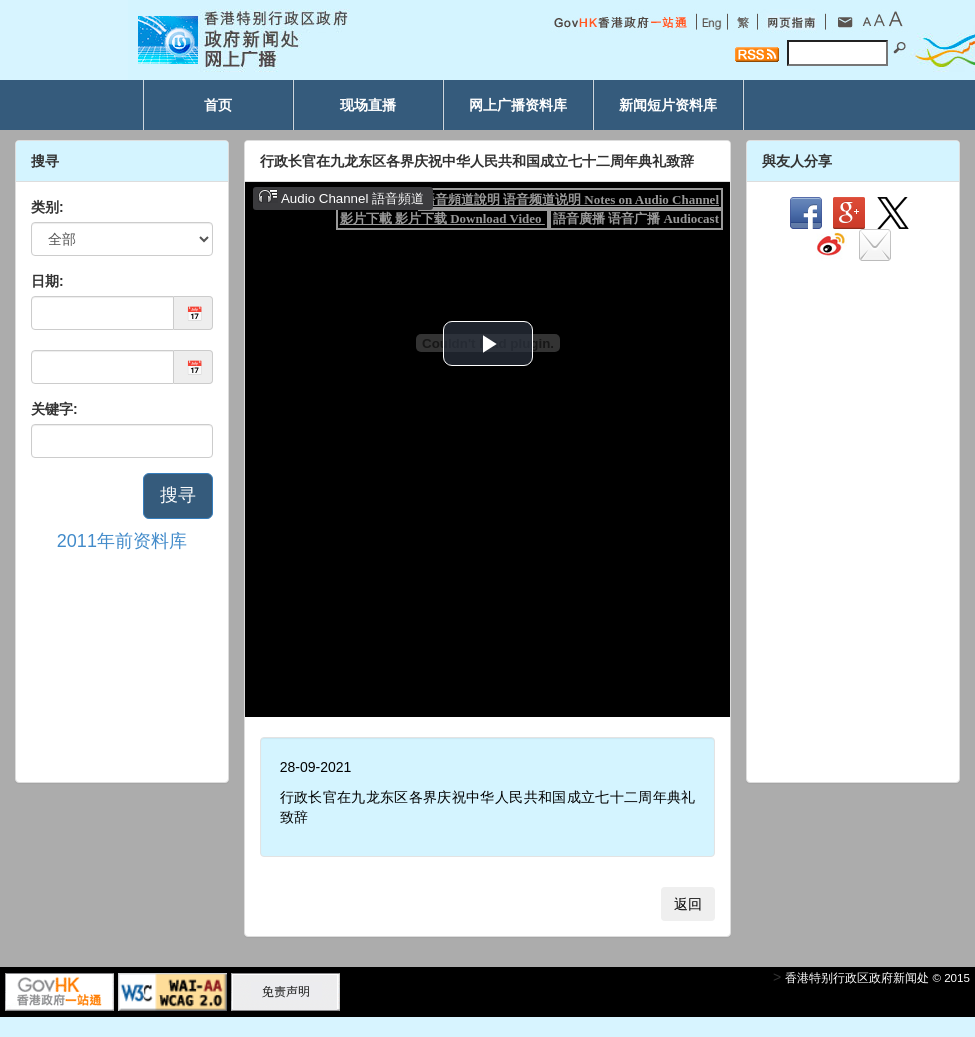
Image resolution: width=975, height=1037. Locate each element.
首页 (218, 105)
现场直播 (368, 105)
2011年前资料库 (122, 541)
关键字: (54, 409)
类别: (47, 207)
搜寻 (178, 495)
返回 (688, 904)
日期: (47, 281)
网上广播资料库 (518, 105)
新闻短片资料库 (668, 105)
